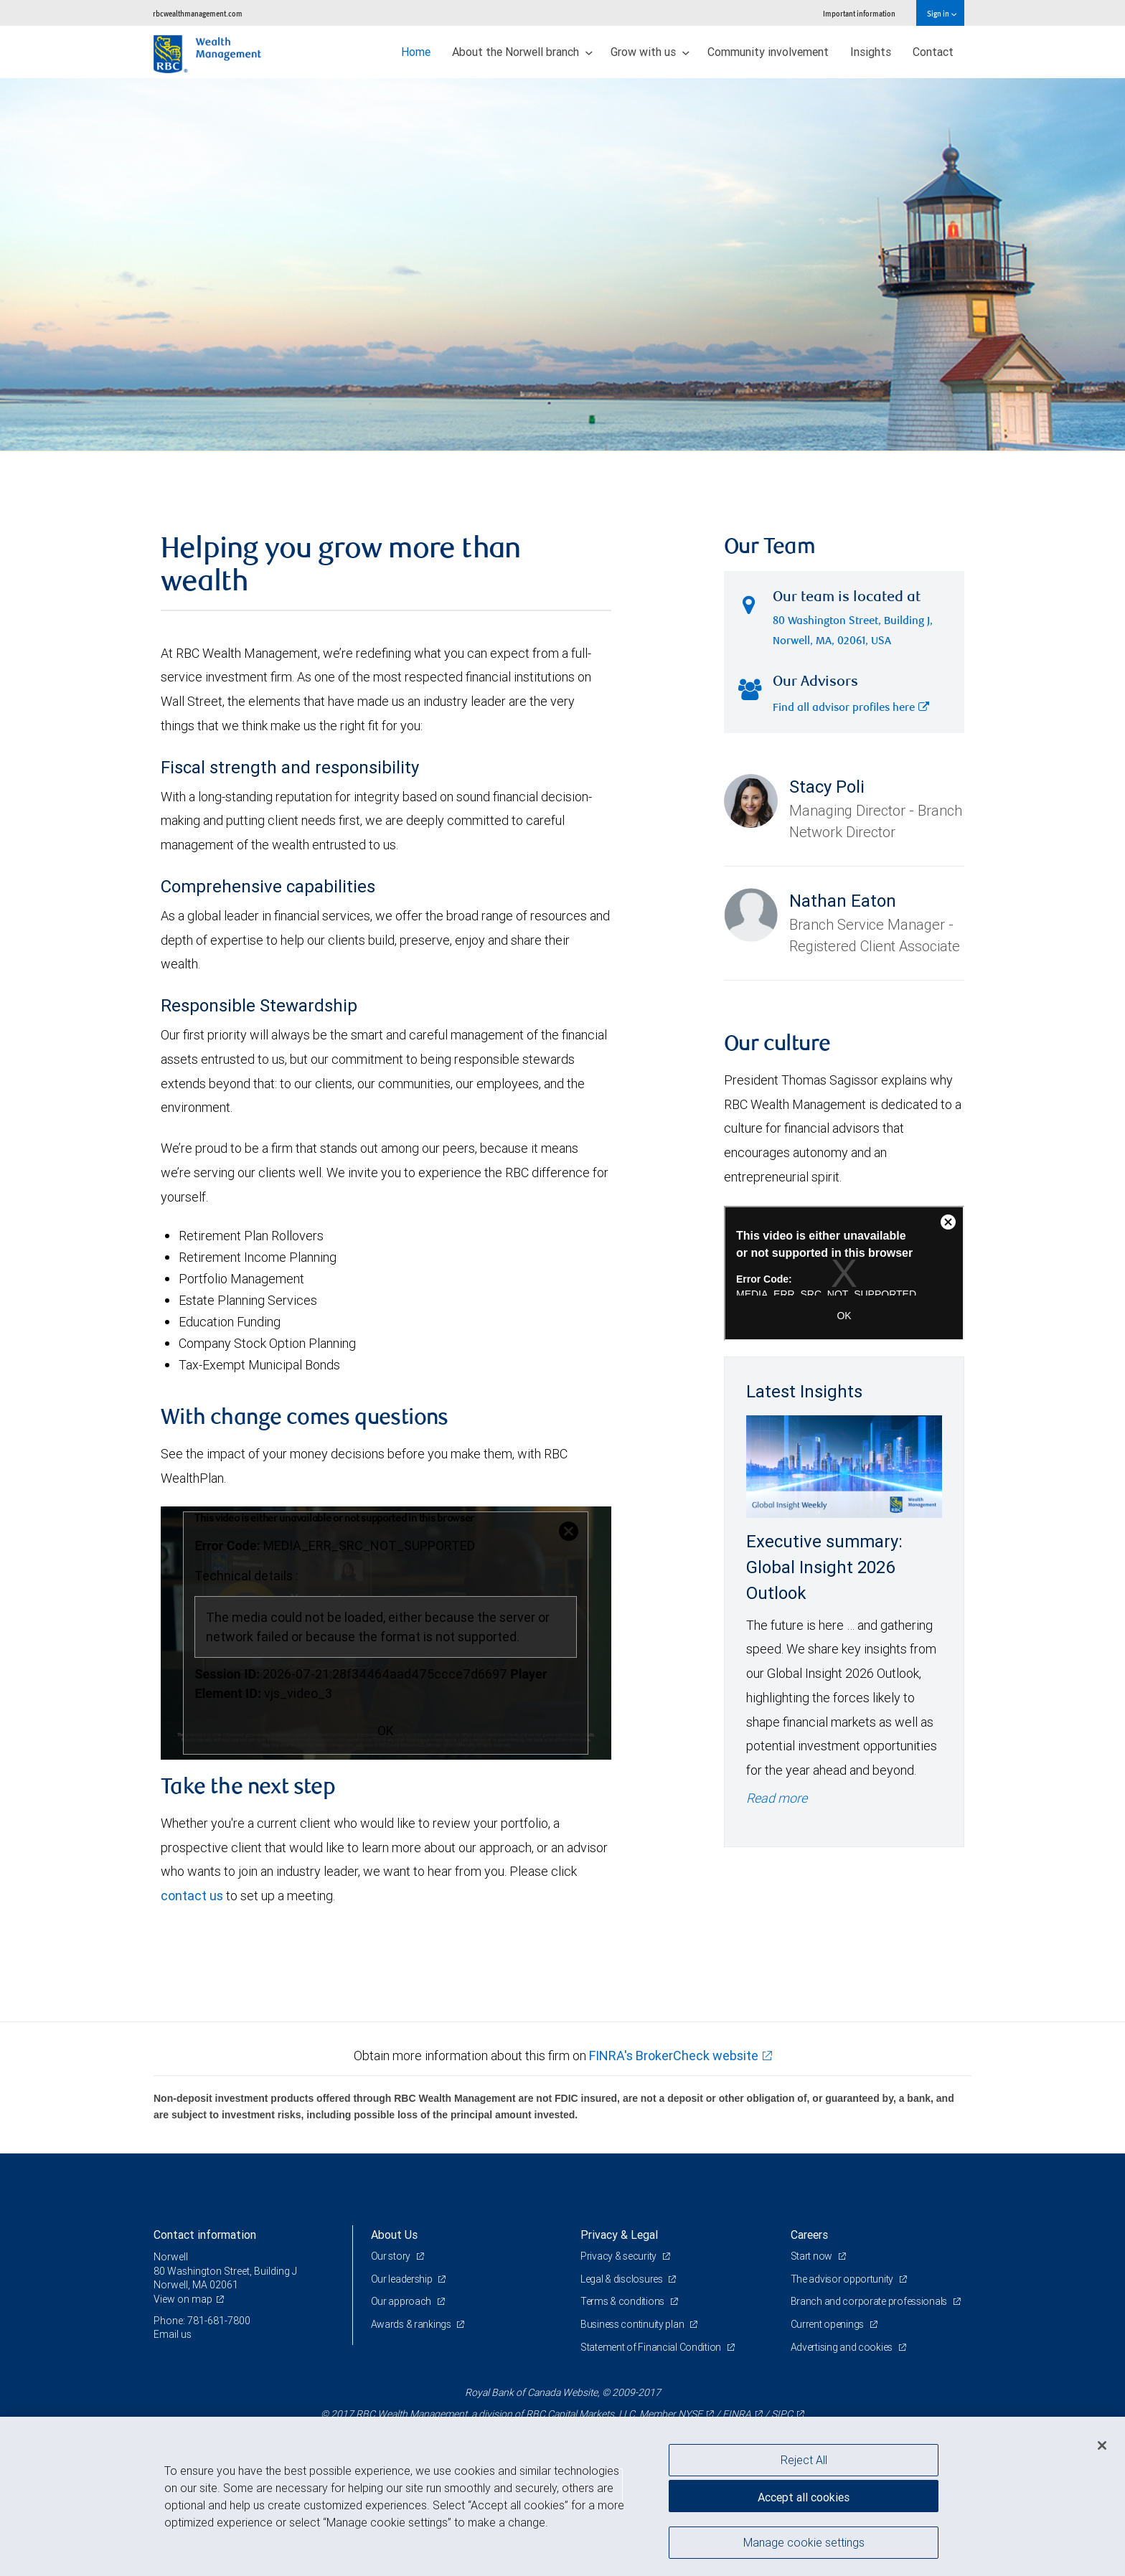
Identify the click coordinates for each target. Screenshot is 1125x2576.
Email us (173, 2334)
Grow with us (650, 51)
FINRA (736, 2413)
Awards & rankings (412, 2324)
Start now (812, 2256)
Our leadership (403, 2279)
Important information (859, 13)
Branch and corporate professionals (870, 2301)
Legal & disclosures (622, 2279)
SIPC (782, 2413)
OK (385, 1730)
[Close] (1102, 2445)
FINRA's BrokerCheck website (673, 2055)
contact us (192, 1895)
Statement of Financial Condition (651, 2347)
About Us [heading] (394, 2234)
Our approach (402, 2301)
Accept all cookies (803, 2497)
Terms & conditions (623, 2301)
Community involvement (768, 51)
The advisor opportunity (843, 2279)
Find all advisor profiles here (851, 708)
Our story (392, 2256)
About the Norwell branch (522, 51)
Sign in (941, 13)
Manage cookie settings (804, 2542)
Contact (933, 51)
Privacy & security (619, 2256)
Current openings (828, 2324)
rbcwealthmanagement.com (198, 13)
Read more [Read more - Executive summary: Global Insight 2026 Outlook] (776, 1798)
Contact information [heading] (205, 2234)
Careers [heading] (809, 2234)
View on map (183, 2299)
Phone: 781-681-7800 (202, 2320)
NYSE (690, 2413)
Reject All (804, 2460)
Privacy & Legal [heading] (619, 2234)
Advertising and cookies (843, 2347)
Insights (870, 51)
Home (415, 51)
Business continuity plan (633, 2324)
